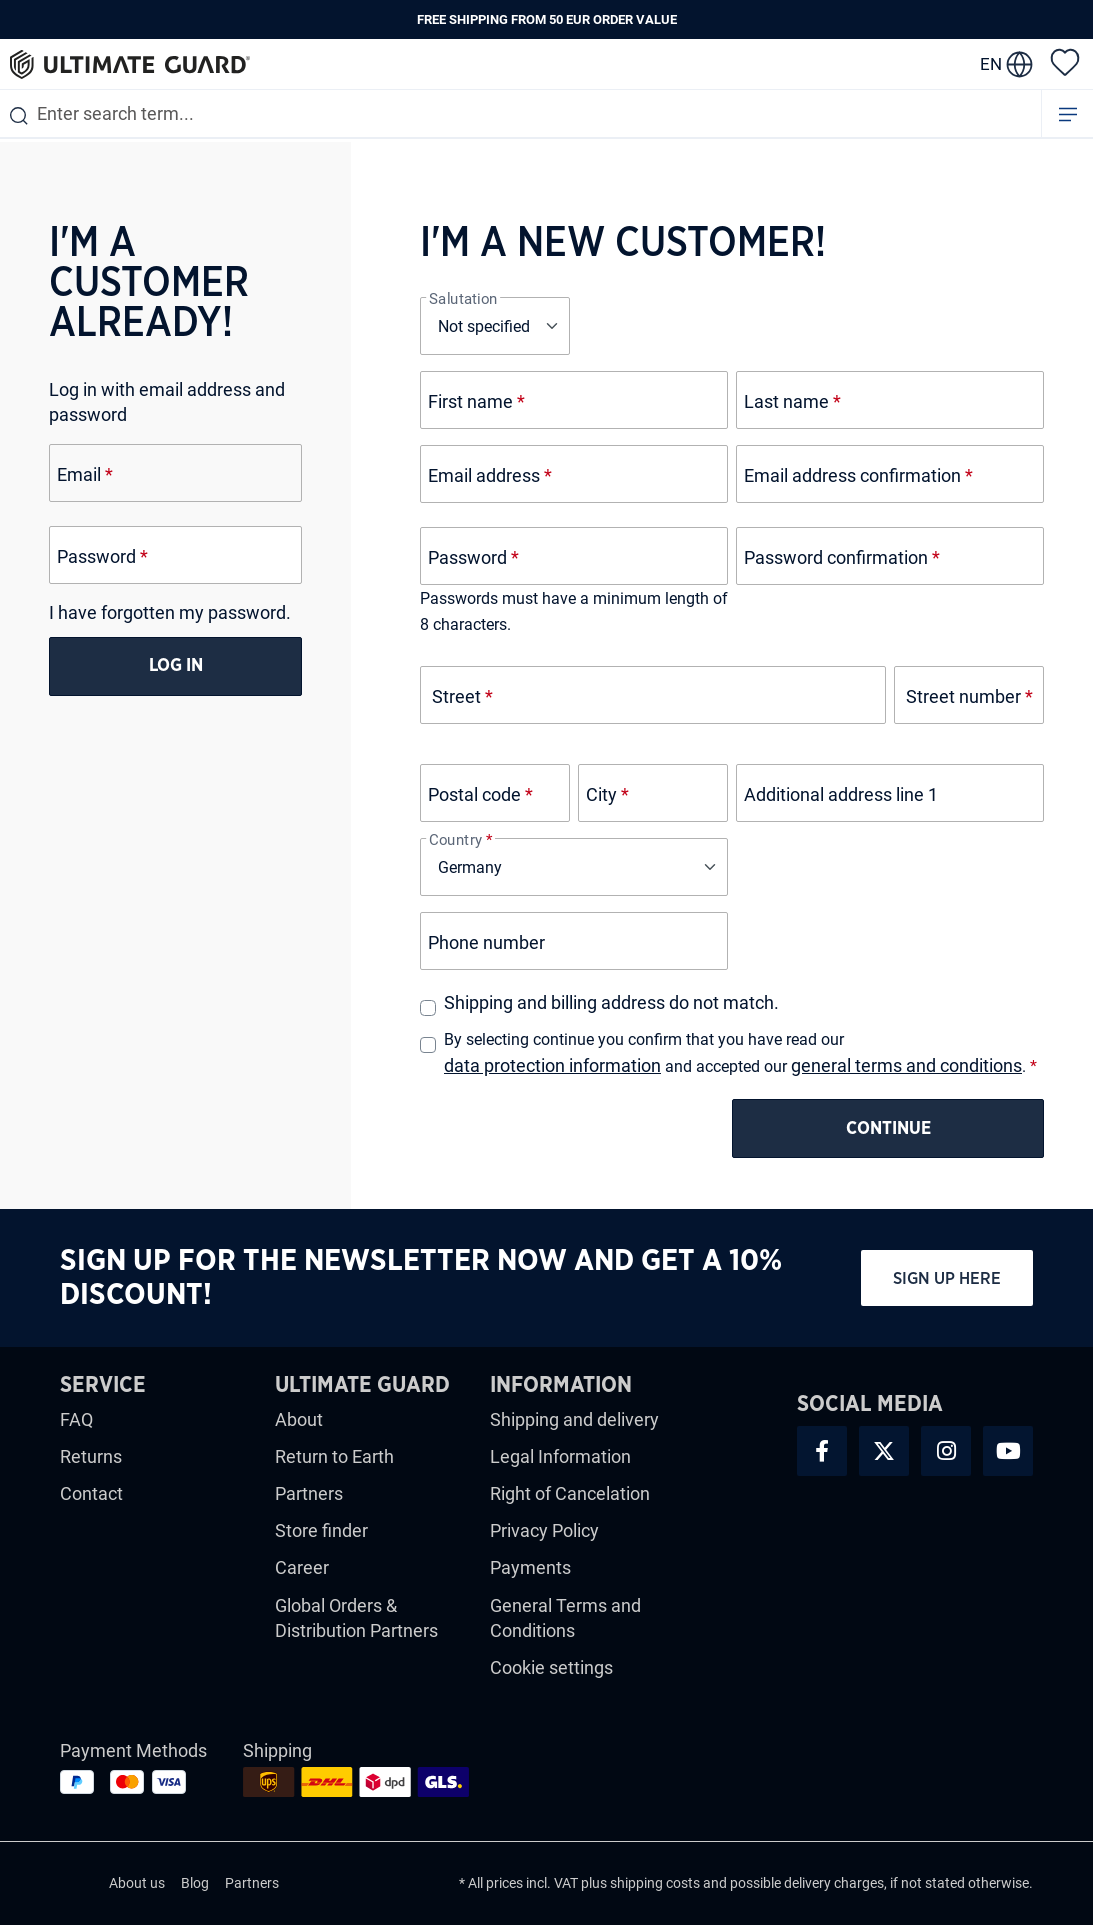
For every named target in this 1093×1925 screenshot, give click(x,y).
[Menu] (1068, 113)
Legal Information (560, 1456)
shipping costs (655, 1883)
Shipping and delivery (574, 1419)
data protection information (552, 1065)
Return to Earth (334, 1456)
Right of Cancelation (570, 1493)
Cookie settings (551, 1667)
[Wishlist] (1065, 61)
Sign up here (947, 1278)
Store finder (321, 1530)
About (299, 1419)
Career (302, 1567)
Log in (176, 666)
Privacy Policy (544, 1530)
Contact (91, 1493)
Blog (195, 1883)
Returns (91, 1456)
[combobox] (520, 113)
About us (137, 1883)
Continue (888, 1129)
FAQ (76, 1419)
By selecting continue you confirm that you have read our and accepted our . (740, 1054)
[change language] (1006, 64)
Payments (530, 1567)
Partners (309, 1493)
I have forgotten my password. (170, 612)
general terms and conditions (906, 1065)
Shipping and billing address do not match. (611, 1002)
